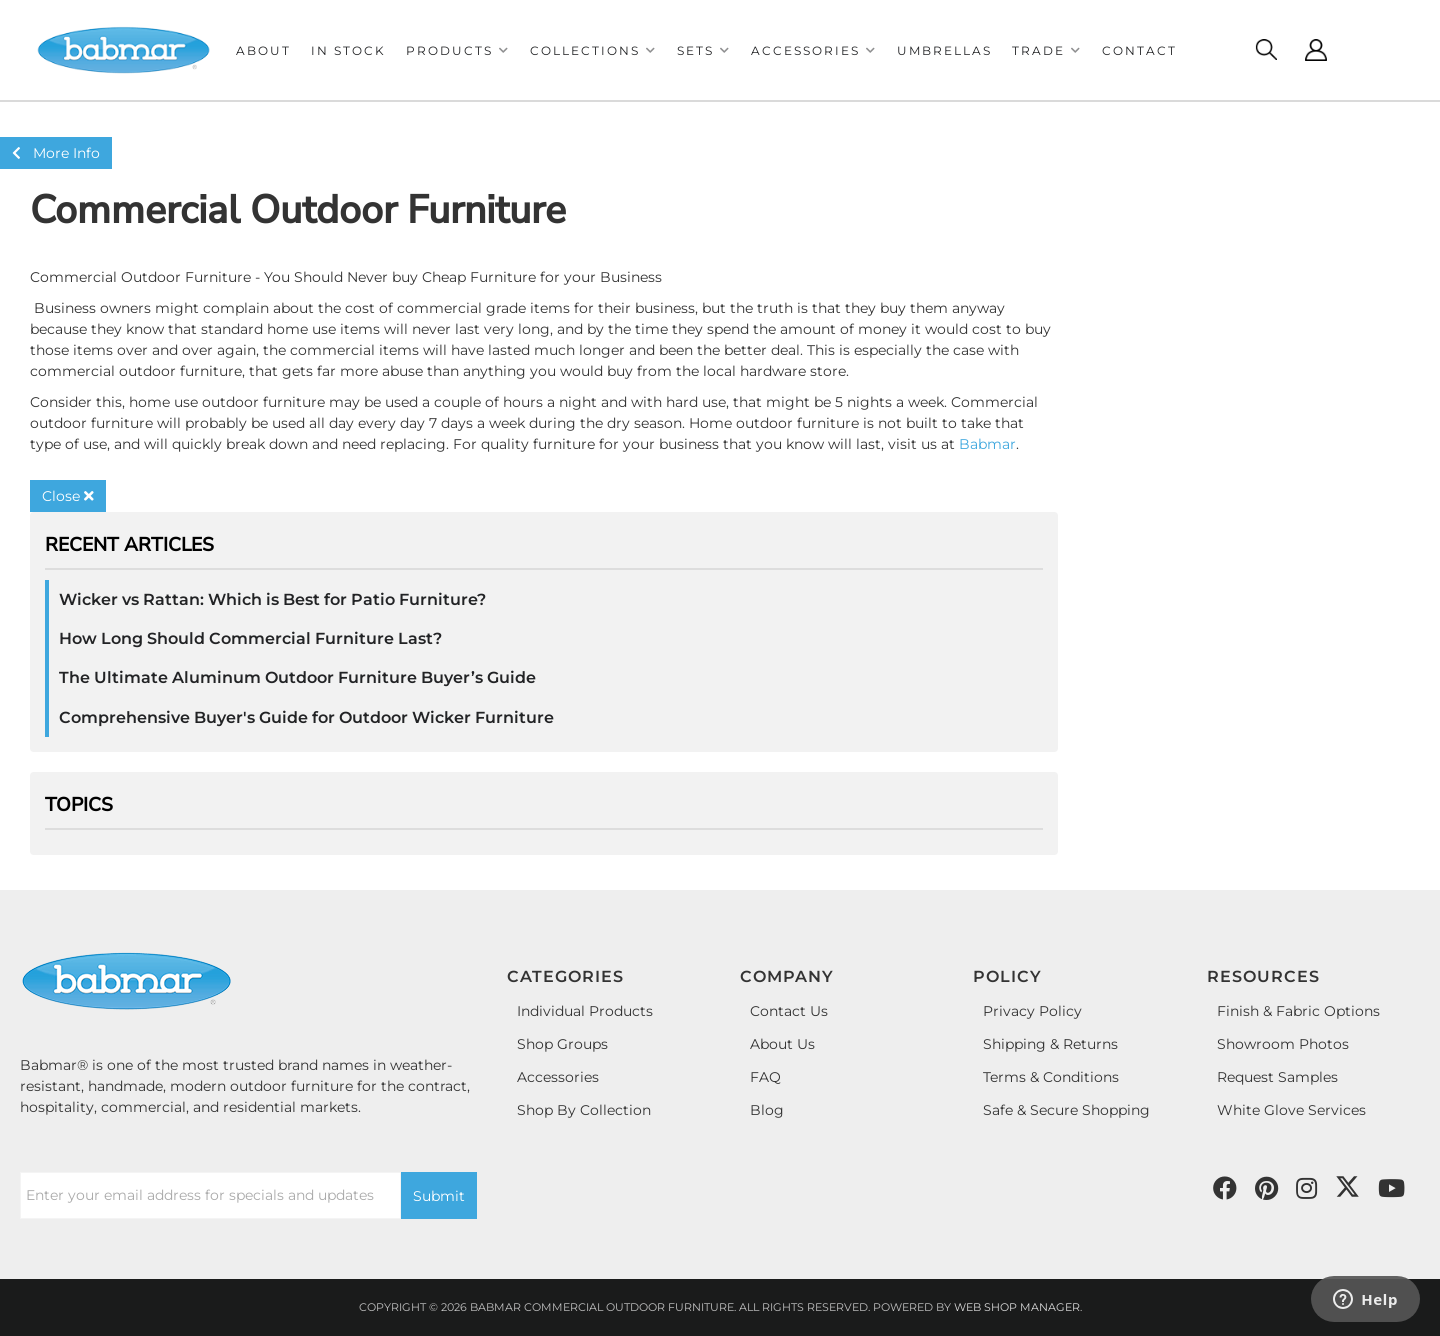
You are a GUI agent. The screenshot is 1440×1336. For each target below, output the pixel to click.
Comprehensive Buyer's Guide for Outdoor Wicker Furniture (306, 717)
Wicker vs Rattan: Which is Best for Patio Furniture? (272, 599)
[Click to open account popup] (1316, 50)
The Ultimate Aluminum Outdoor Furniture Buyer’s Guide (297, 677)
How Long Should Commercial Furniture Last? (250, 638)
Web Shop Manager (1017, 1307)
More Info (56, 153)
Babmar (987, 444)
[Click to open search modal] (1266, 50)
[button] (458, 50)
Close (68, 496)
